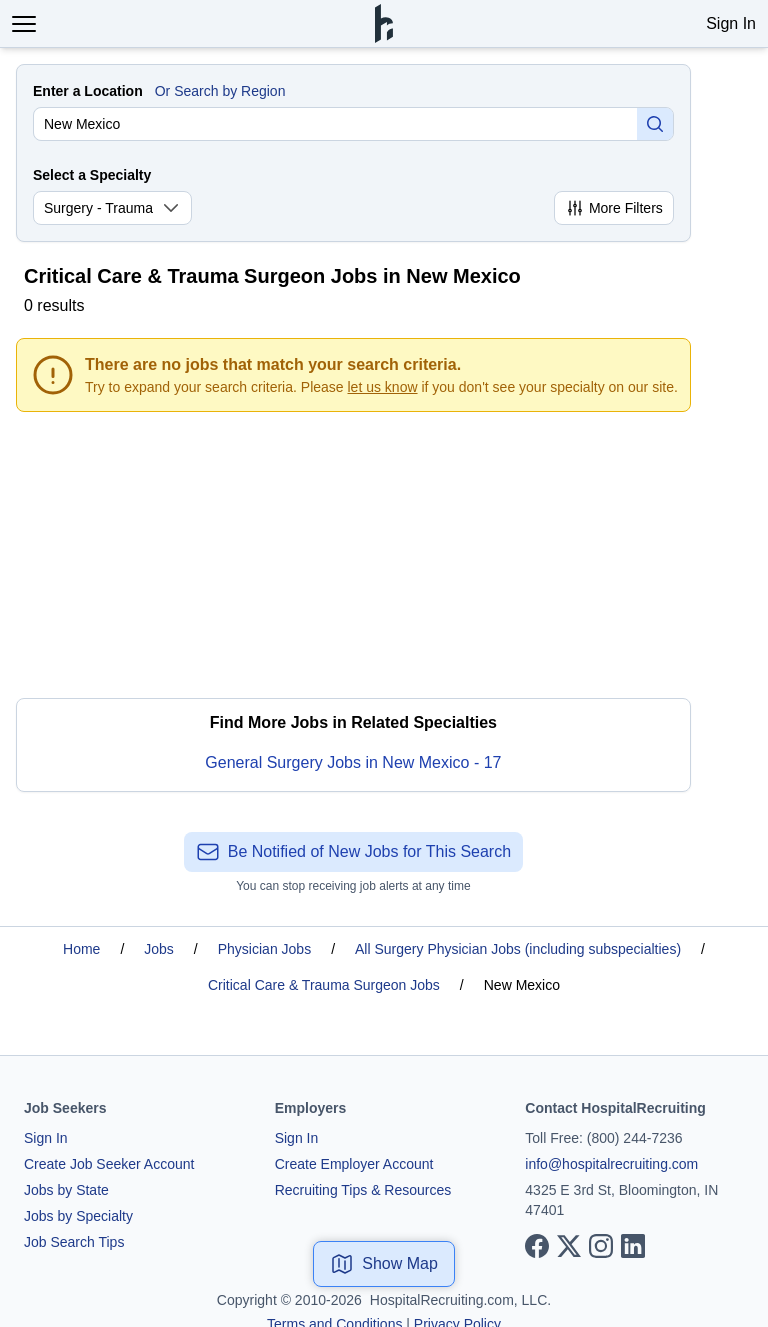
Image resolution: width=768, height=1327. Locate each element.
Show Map (384, 1264)
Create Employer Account (354, 1164)
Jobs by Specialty (78, 1216)
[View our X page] (569, 1246)
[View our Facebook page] (537, 1246)
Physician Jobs (264, 949)
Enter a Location (88, 91)
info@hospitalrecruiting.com (611, 1164)
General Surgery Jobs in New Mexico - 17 (353, 762)
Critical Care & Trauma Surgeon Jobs (324, 985)
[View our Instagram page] (601, 1246)
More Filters (614, 208)
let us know (383, 387)
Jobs (159, 949)
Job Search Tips (74, 1242)
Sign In (731, 23)
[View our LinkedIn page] (633, 1246)
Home (81, 949)
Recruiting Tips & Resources (363, 1190)
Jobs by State (66, 1190)
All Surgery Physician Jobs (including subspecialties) (518, 949)
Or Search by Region (220, 91)
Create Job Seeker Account (109, 1164)
